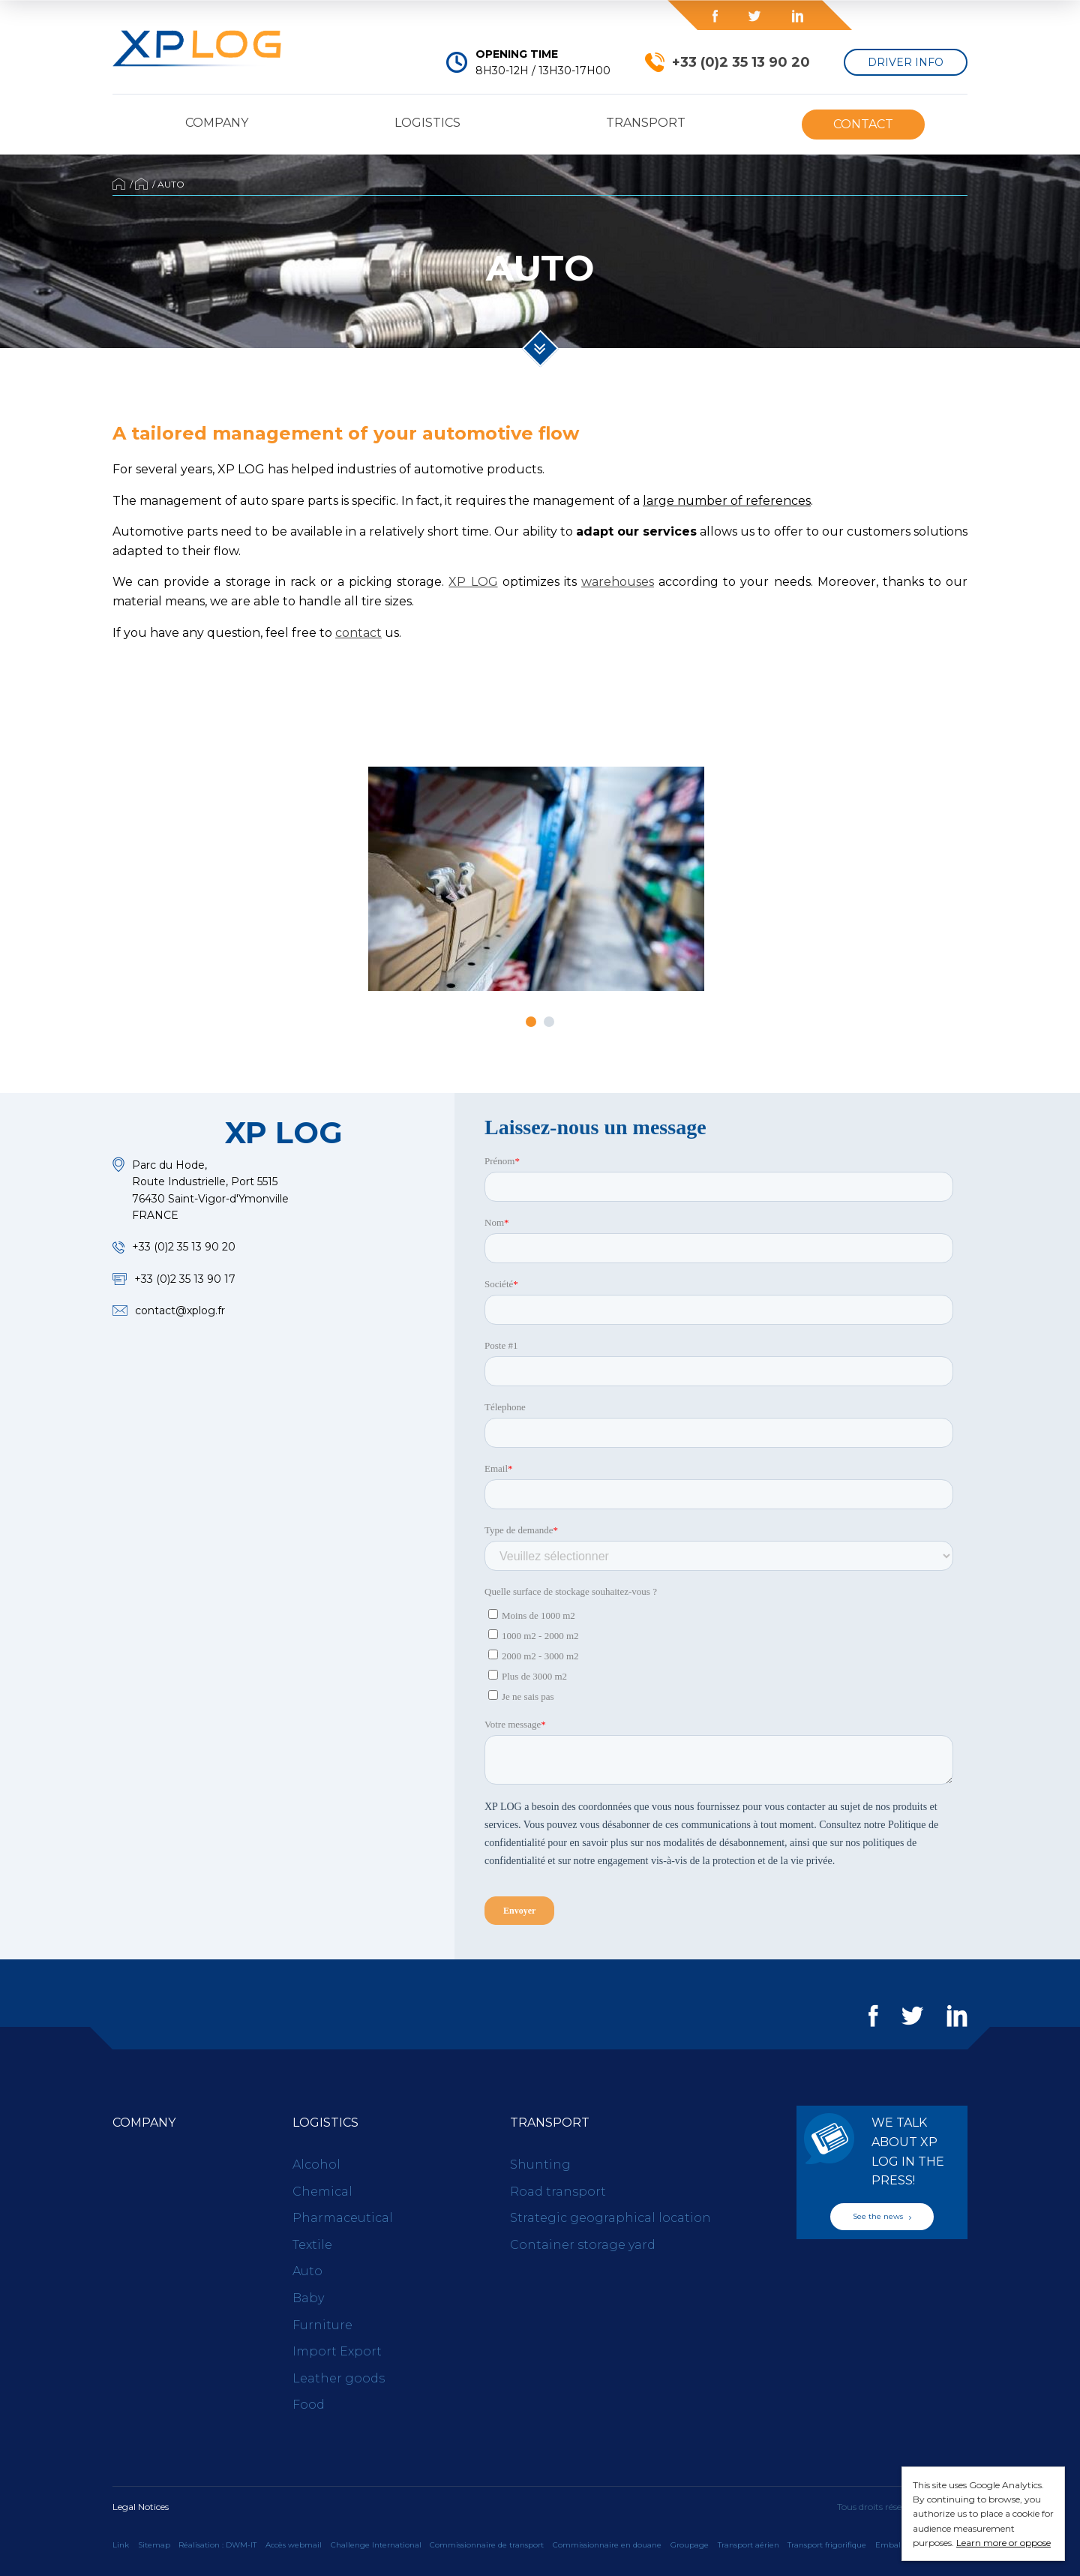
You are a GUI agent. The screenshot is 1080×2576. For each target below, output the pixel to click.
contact (358, 633)
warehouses (617, 582)
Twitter (754, 16)
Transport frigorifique (827, 2545)
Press (450, 16)
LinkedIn (797, 16)
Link (120, 2545)
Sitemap (154, 2545)
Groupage (689, 2545)
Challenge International (376, 2545)
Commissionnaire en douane (607, 2545)
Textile (312, 2245)
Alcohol (316, 2164)
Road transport (558, 2191)
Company (216, 123)
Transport (646, 123)
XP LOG (472, 582)
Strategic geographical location (610, 2218)
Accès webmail (294, 2545)
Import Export (337, 2351)
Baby (308, 2298)
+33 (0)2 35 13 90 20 (741, 62)
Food (308, 2404)
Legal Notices (140, 2506)
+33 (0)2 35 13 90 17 (185, 1279)
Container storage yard (583, 2245)
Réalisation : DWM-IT (217, 2545)
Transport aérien (748, 2545)
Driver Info (906, 62)
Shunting (540, 2164)
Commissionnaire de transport (487, 2545)
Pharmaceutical (342, 2218)
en (944, 15)
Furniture (322, 2325)
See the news (882, 2216)
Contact (863, 124)
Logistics (427, 123)
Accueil (118, 184)
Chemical (322, 2191)
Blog (579, 15)
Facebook (715, 16)
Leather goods (338, 2378)
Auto (307, 2271)
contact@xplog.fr (180, 1310)
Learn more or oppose (1003, 2542)
